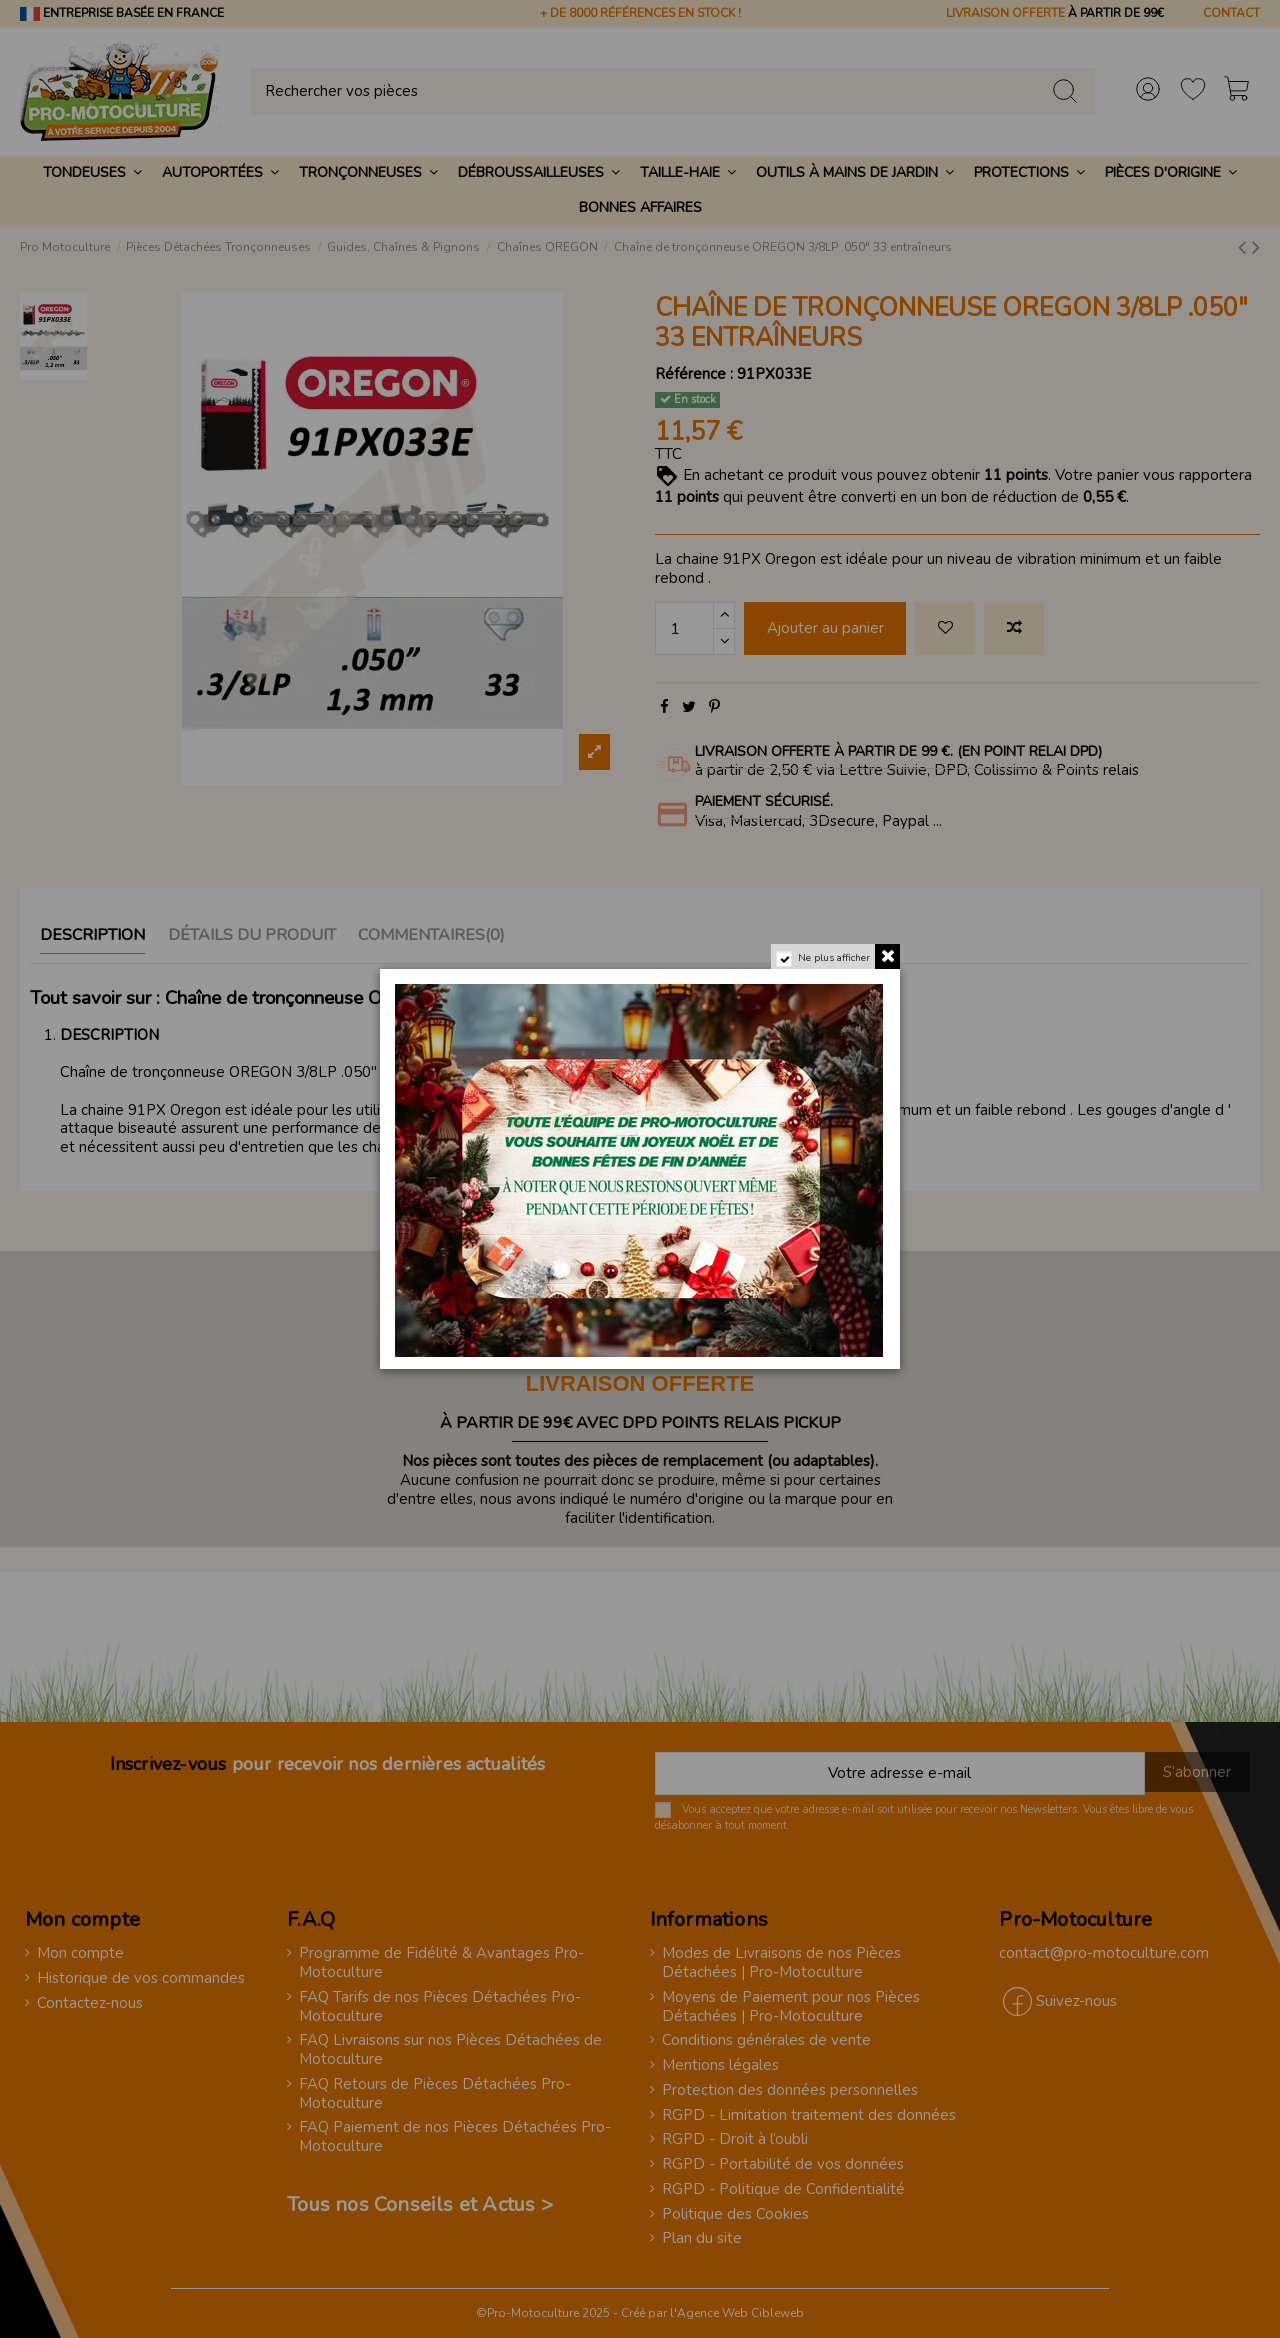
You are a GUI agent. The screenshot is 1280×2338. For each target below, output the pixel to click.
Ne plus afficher (834, 958)
